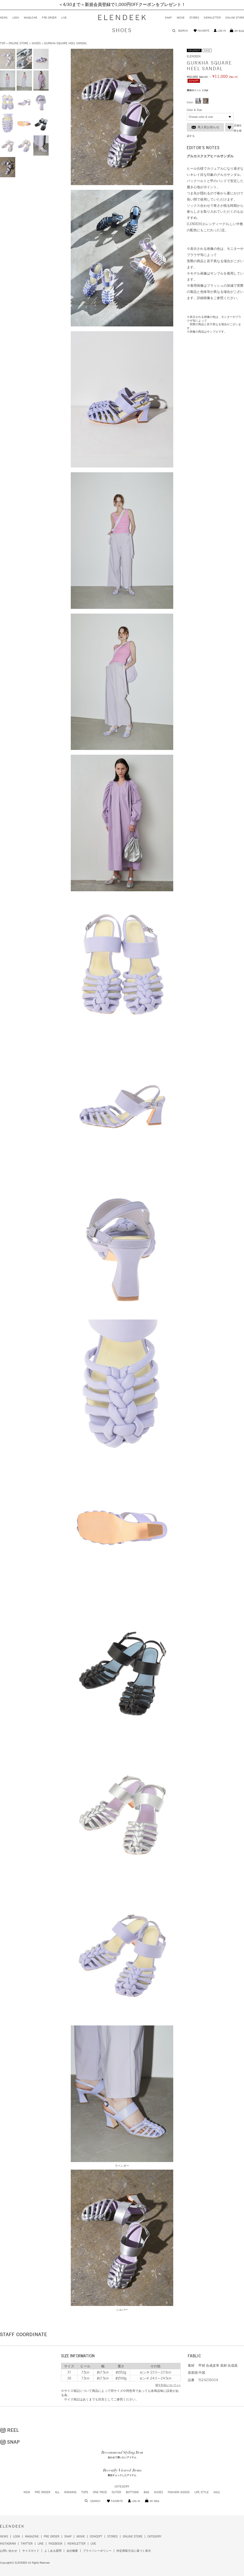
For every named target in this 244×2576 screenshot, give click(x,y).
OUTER (116, 2492)
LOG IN (222, 31)
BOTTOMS (132, 2492)
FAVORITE (203, 31)
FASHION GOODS (179, 2492)
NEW (27, 2492)
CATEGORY (154, 2536)
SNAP (168, 17)
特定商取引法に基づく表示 (134, 2550)
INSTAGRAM (8, 2543)
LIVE (64, 17)
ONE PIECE (100, 2492)
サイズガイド (30, 2550)
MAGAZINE (30, 17)
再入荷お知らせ (208, 127)
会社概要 (72, 2550)
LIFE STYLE (201, 2492)
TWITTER (27, 2543)
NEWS (4, 17)
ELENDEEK (194, 56)
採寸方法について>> (168, 2385)
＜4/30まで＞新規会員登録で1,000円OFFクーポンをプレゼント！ (122, 5)
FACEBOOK (55, 2543)
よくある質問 (52, 2550)
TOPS (84, 2492)
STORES (194, 17)
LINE (41, 2543)
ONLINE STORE (234, 17)
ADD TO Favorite (229, 126)
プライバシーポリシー (97, 2550)
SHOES (122, 30)
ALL (57, 2492)
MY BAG (239, 31)
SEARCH (183, 31)
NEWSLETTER (212, 17)
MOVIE (181, 17)
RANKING (70, 2492)
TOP (2, 43)
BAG (146, 2492)
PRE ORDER (49, 17)
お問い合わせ (8, 2550)
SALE (217, 2492)
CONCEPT (96, 2536)
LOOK (15, 17)
